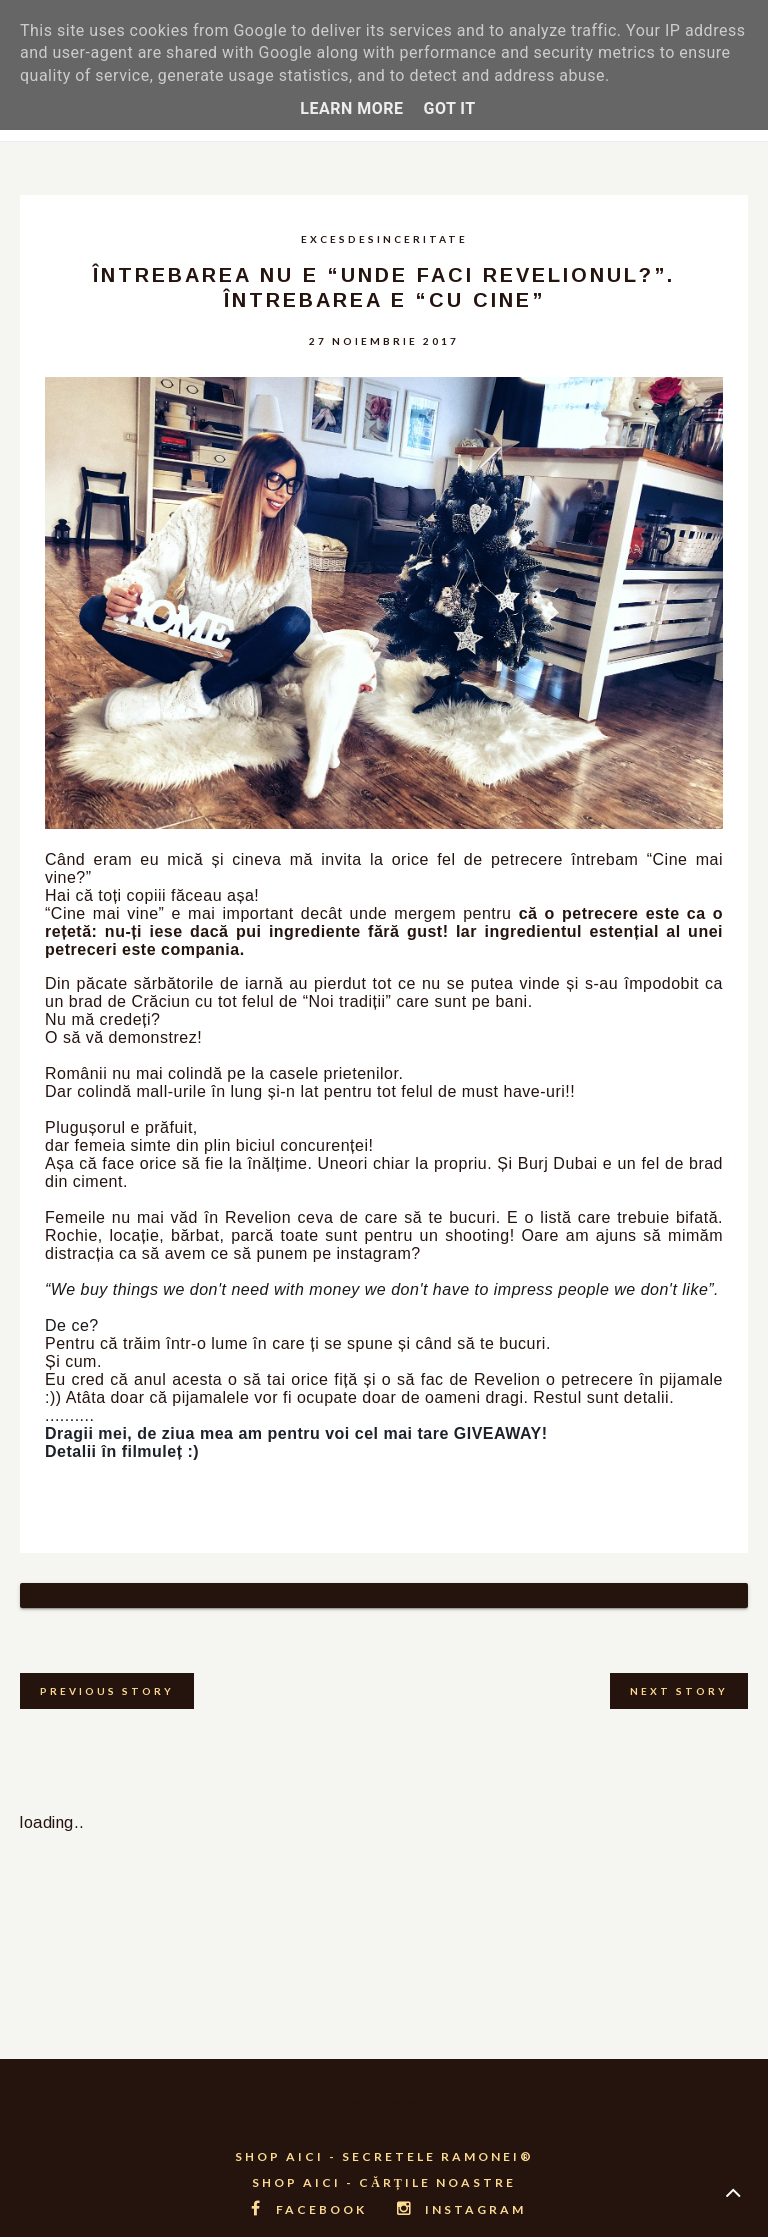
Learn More (351, 108)
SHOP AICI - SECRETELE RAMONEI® (384, 2131)
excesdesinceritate (384, 239)
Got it (449, 108)
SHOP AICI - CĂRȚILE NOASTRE (384, 2157)
